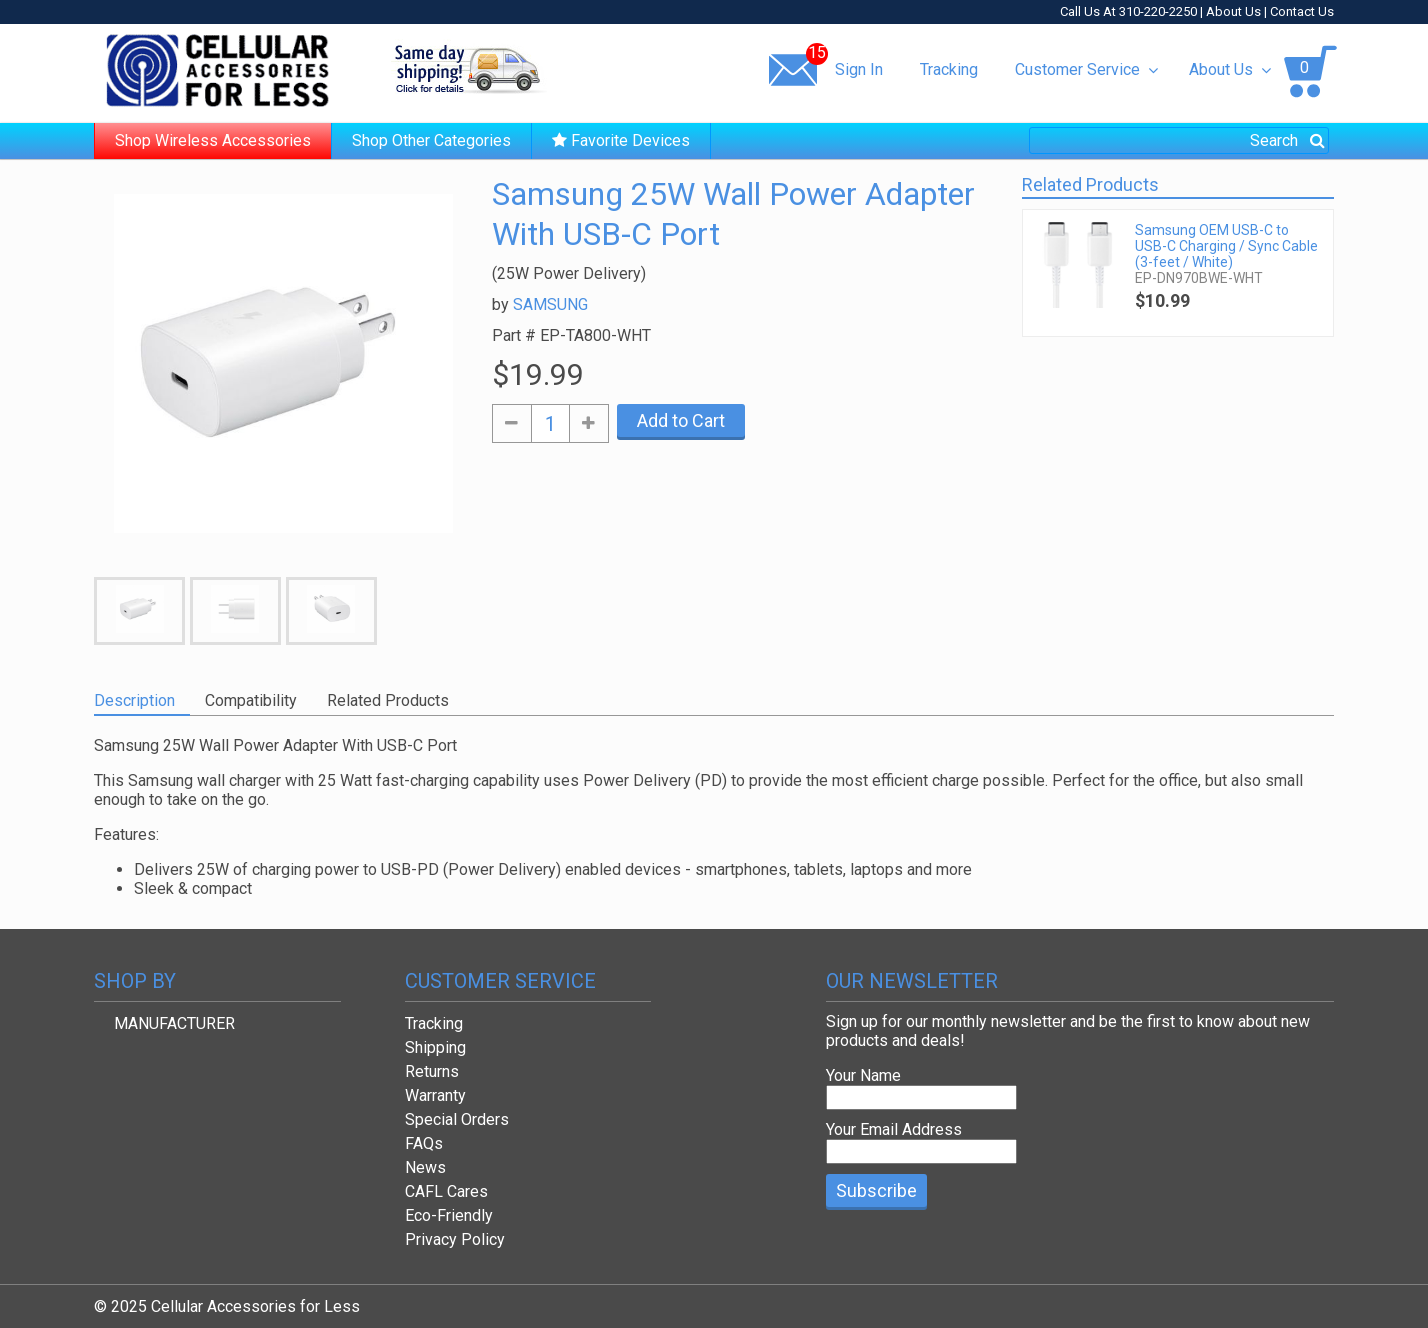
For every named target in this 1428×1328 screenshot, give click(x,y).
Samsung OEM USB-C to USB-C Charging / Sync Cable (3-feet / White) (1226, 246)
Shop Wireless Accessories (213, 140)
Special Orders (457, 1119)
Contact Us (1302, 11)
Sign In (859, 69)
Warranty (435, 1095)
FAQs (424, 1143)
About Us (1233, 11)
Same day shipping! (469, 69)
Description (134, 700)
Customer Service (1086, 69)
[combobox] (1179, 140)
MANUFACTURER (174, 1023)
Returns (432, 1071)
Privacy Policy (455, 1239)
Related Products (388, 700)
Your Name (863, 1075)
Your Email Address (894, 1129)
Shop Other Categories (431, 140)
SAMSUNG (550, 304)
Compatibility (251, 700)
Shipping (435, 1047)
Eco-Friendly (449, 1215)
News (425, 1167)
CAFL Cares (446, 1191)
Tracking (949, 69)
